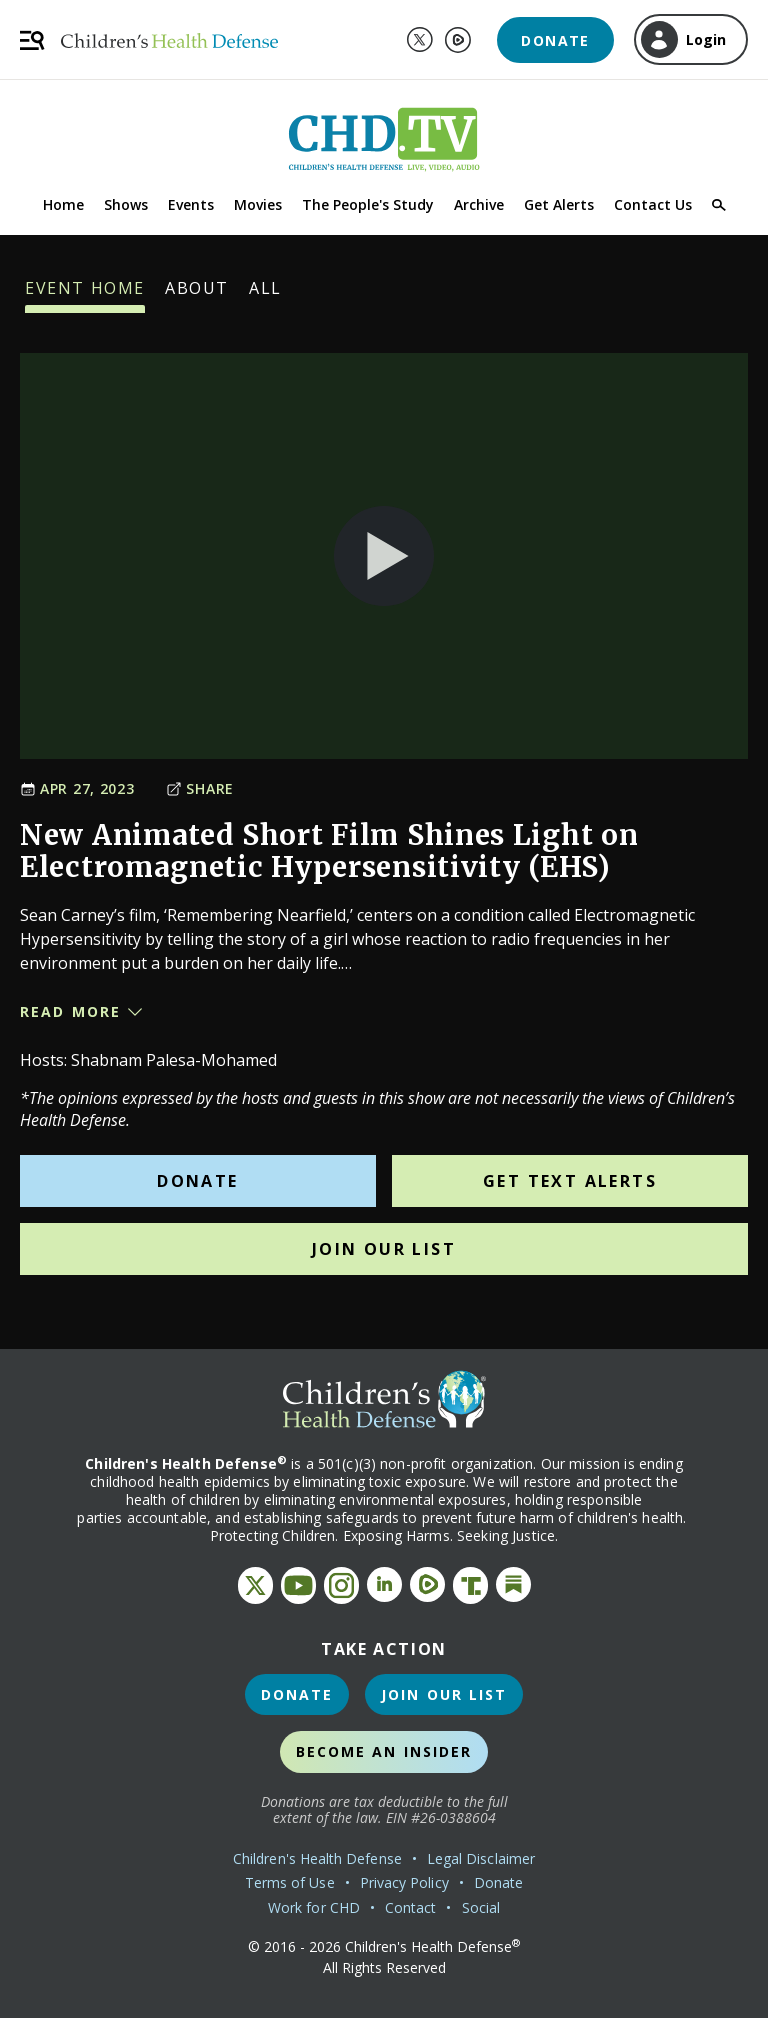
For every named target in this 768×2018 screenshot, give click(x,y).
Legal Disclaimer (481, 1858)
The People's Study (368, 204)
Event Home (85, 295)
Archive (479, 204)
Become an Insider (384, 1751)
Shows (126, 204)
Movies (258, 204)
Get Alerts (559, 204)
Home (63, 204)
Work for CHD (314, 1907)
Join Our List (384, 1249)
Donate (555, 40)
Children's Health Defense (317, 1858)
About (197, 295)
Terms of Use (290, 1882)
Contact (411, 1907)
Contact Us (653, 204)
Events (191, 204)
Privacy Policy (404, 1882)
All (265, 295)
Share (200, 788)
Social (481, 1907)
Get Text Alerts (570, 1181)
